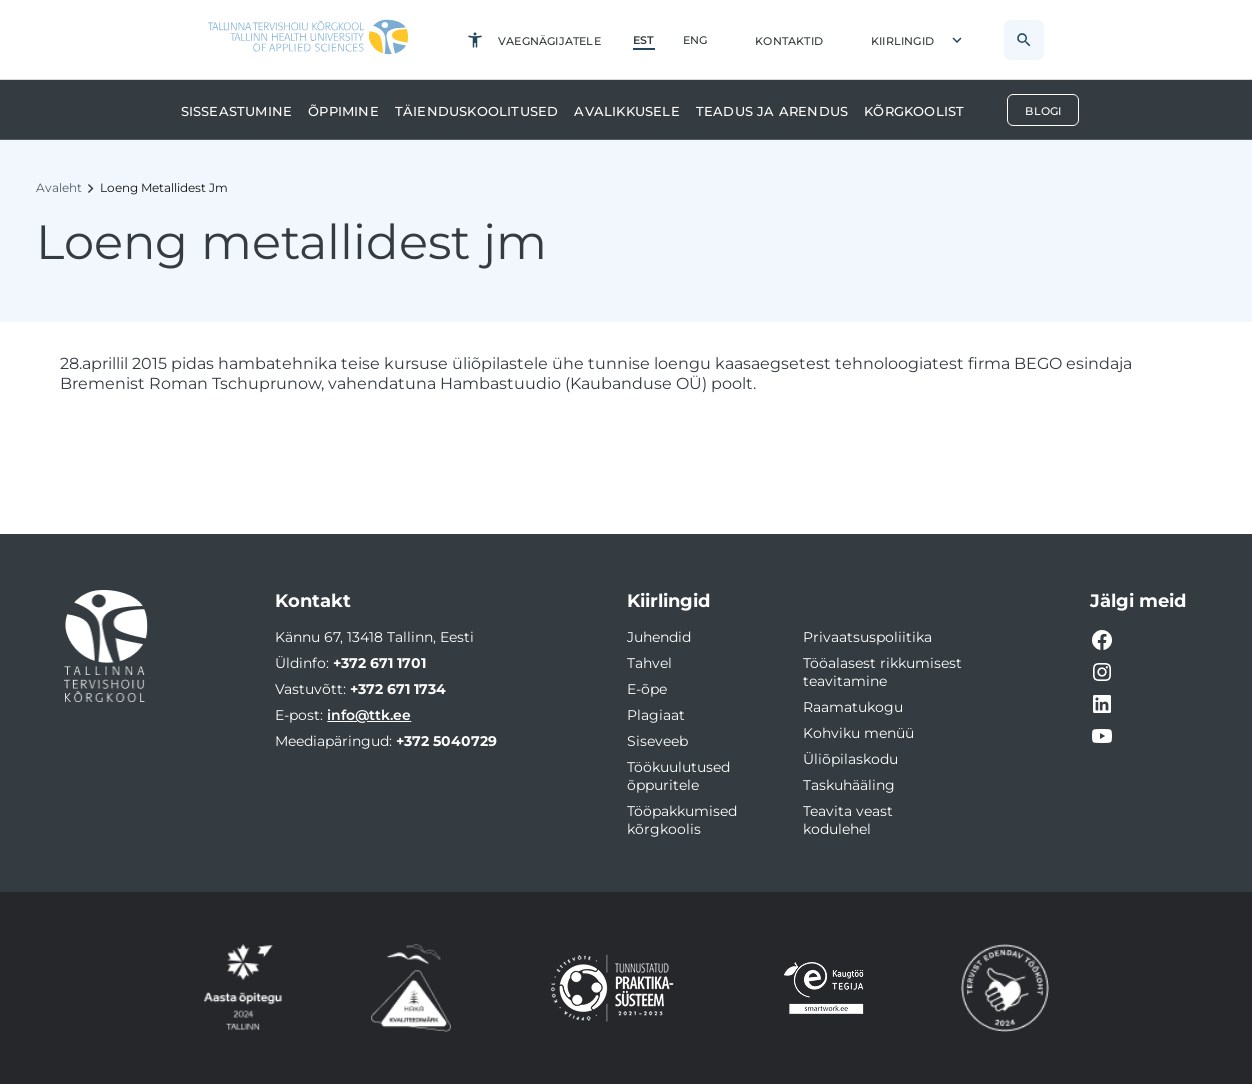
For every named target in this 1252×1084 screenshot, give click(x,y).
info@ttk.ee (369, 715)
